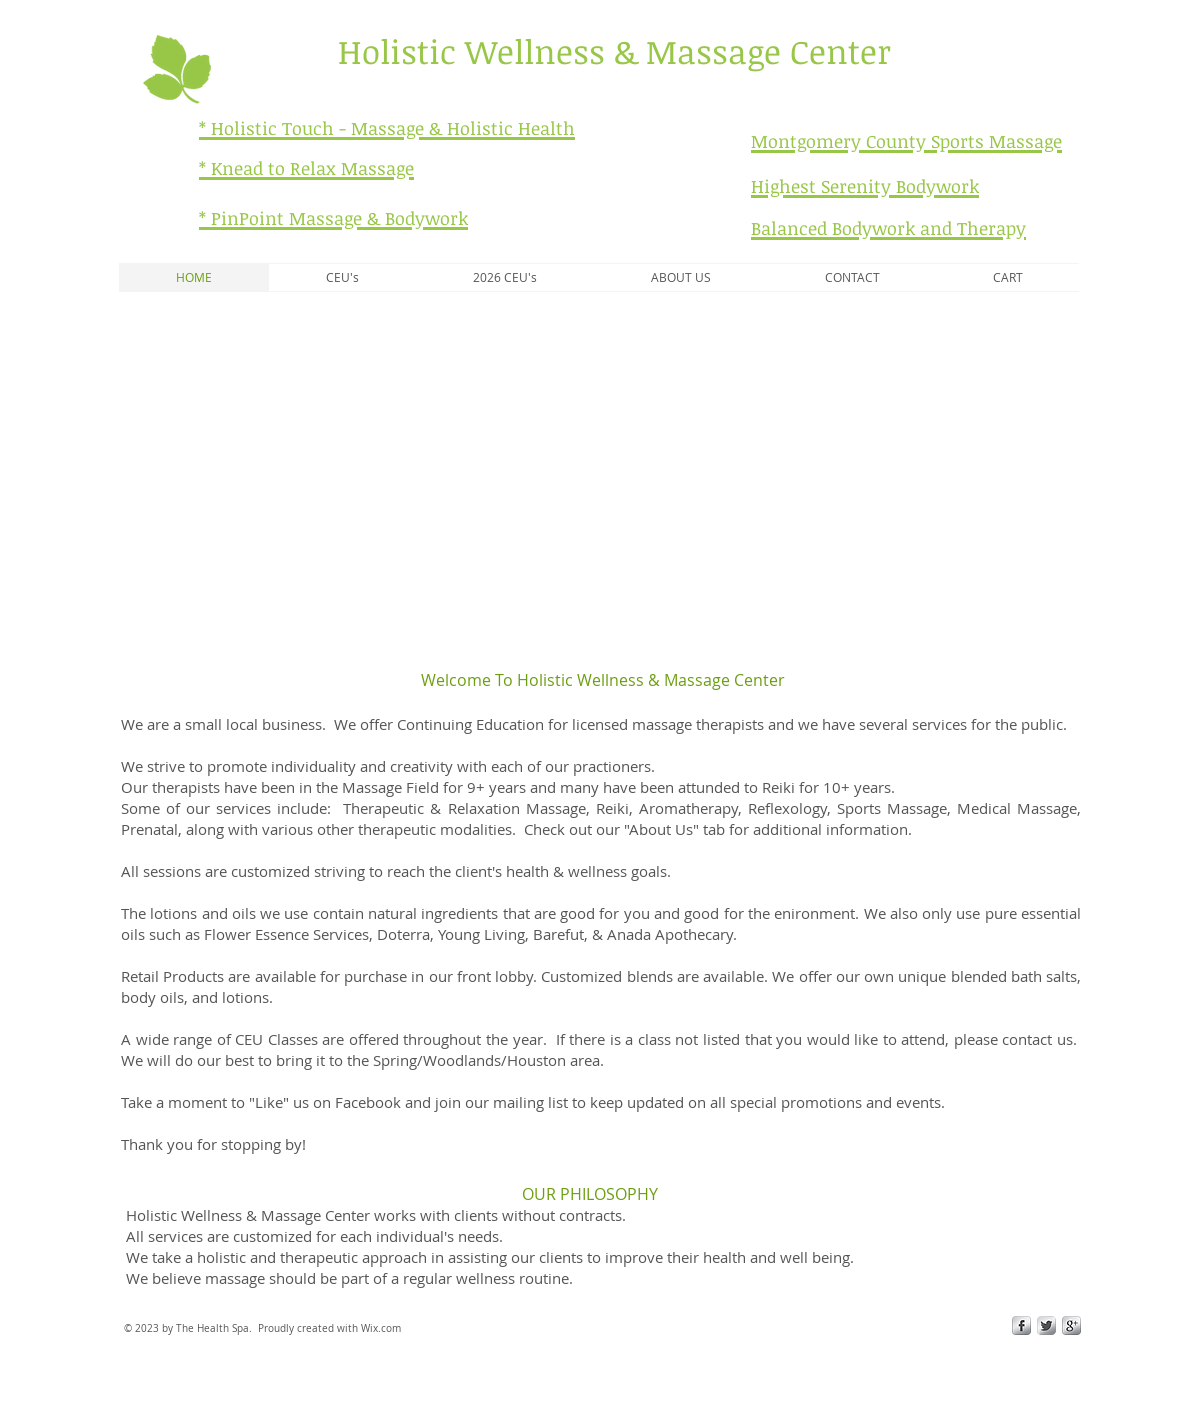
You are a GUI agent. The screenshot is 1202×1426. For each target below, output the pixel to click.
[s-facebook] (1021, 1325)
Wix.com (381, 1328)
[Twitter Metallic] (1046, 1325)
